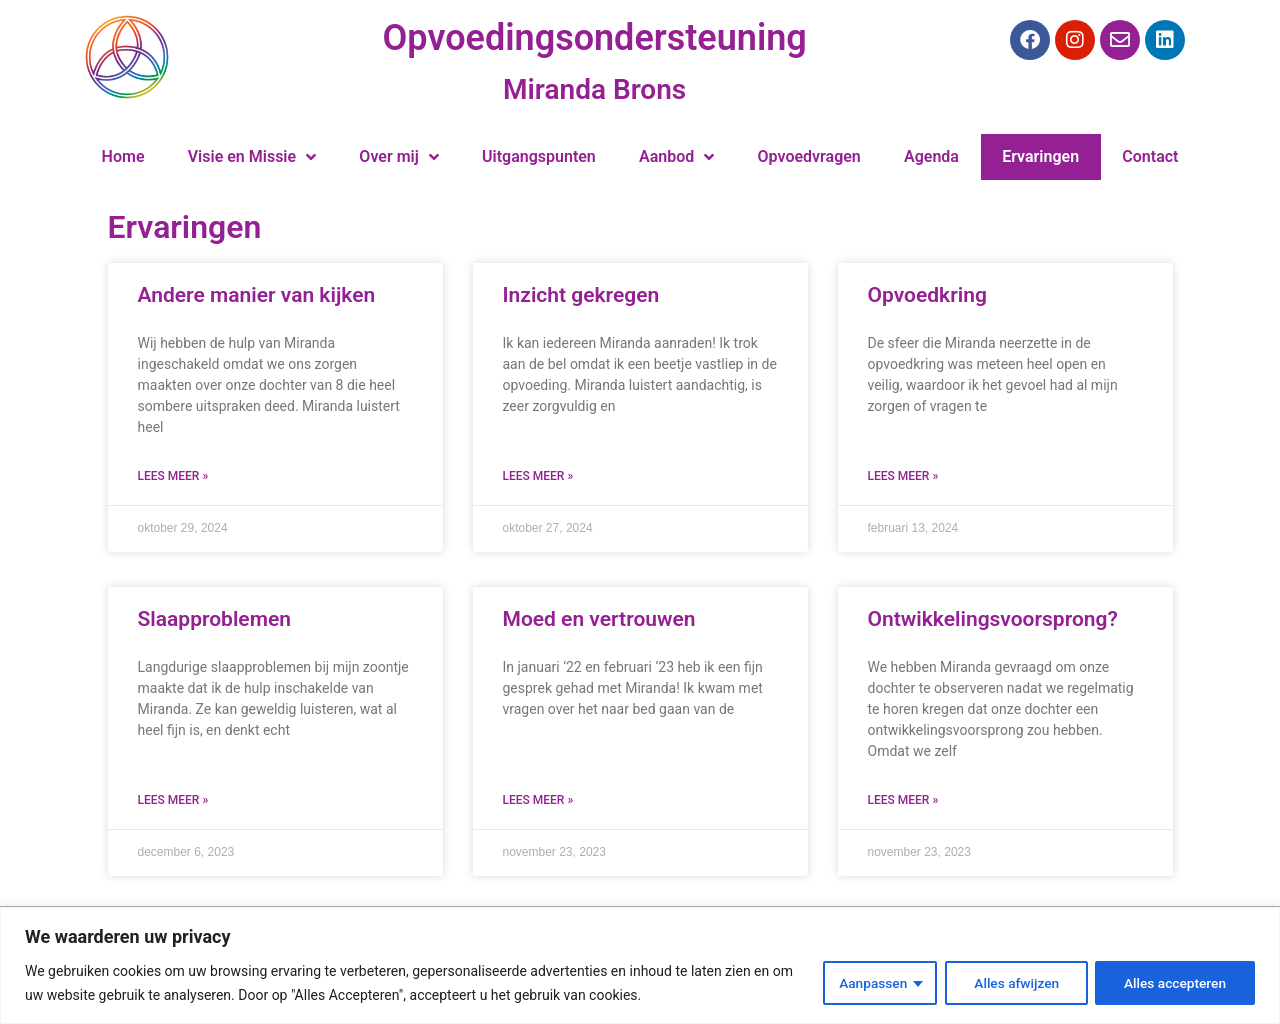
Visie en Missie (252, 157)
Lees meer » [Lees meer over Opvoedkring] (903, 476)
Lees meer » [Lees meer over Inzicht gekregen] (538, 476)
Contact (1150, 156)
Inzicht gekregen (581, 295)
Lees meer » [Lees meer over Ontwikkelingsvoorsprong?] (903, 800)
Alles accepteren (1174, 983)
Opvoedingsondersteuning (595, 38)
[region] (640, 965)
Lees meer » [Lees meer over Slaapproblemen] (173, 800)
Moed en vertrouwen (599, 619)
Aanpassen (867, 983)
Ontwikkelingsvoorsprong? (993, 619)
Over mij (398, 157)
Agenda (931, 156)
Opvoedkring (927, 295)
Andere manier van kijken (257, 295)
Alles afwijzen (1012, 983)
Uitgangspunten (539, 156)
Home (123, 156)
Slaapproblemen (214, 619)
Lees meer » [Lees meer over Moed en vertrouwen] (538, 800)
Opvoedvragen (809, 156)
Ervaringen (1040, 156)
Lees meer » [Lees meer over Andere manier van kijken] (173, 476)
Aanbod (676, 157)
